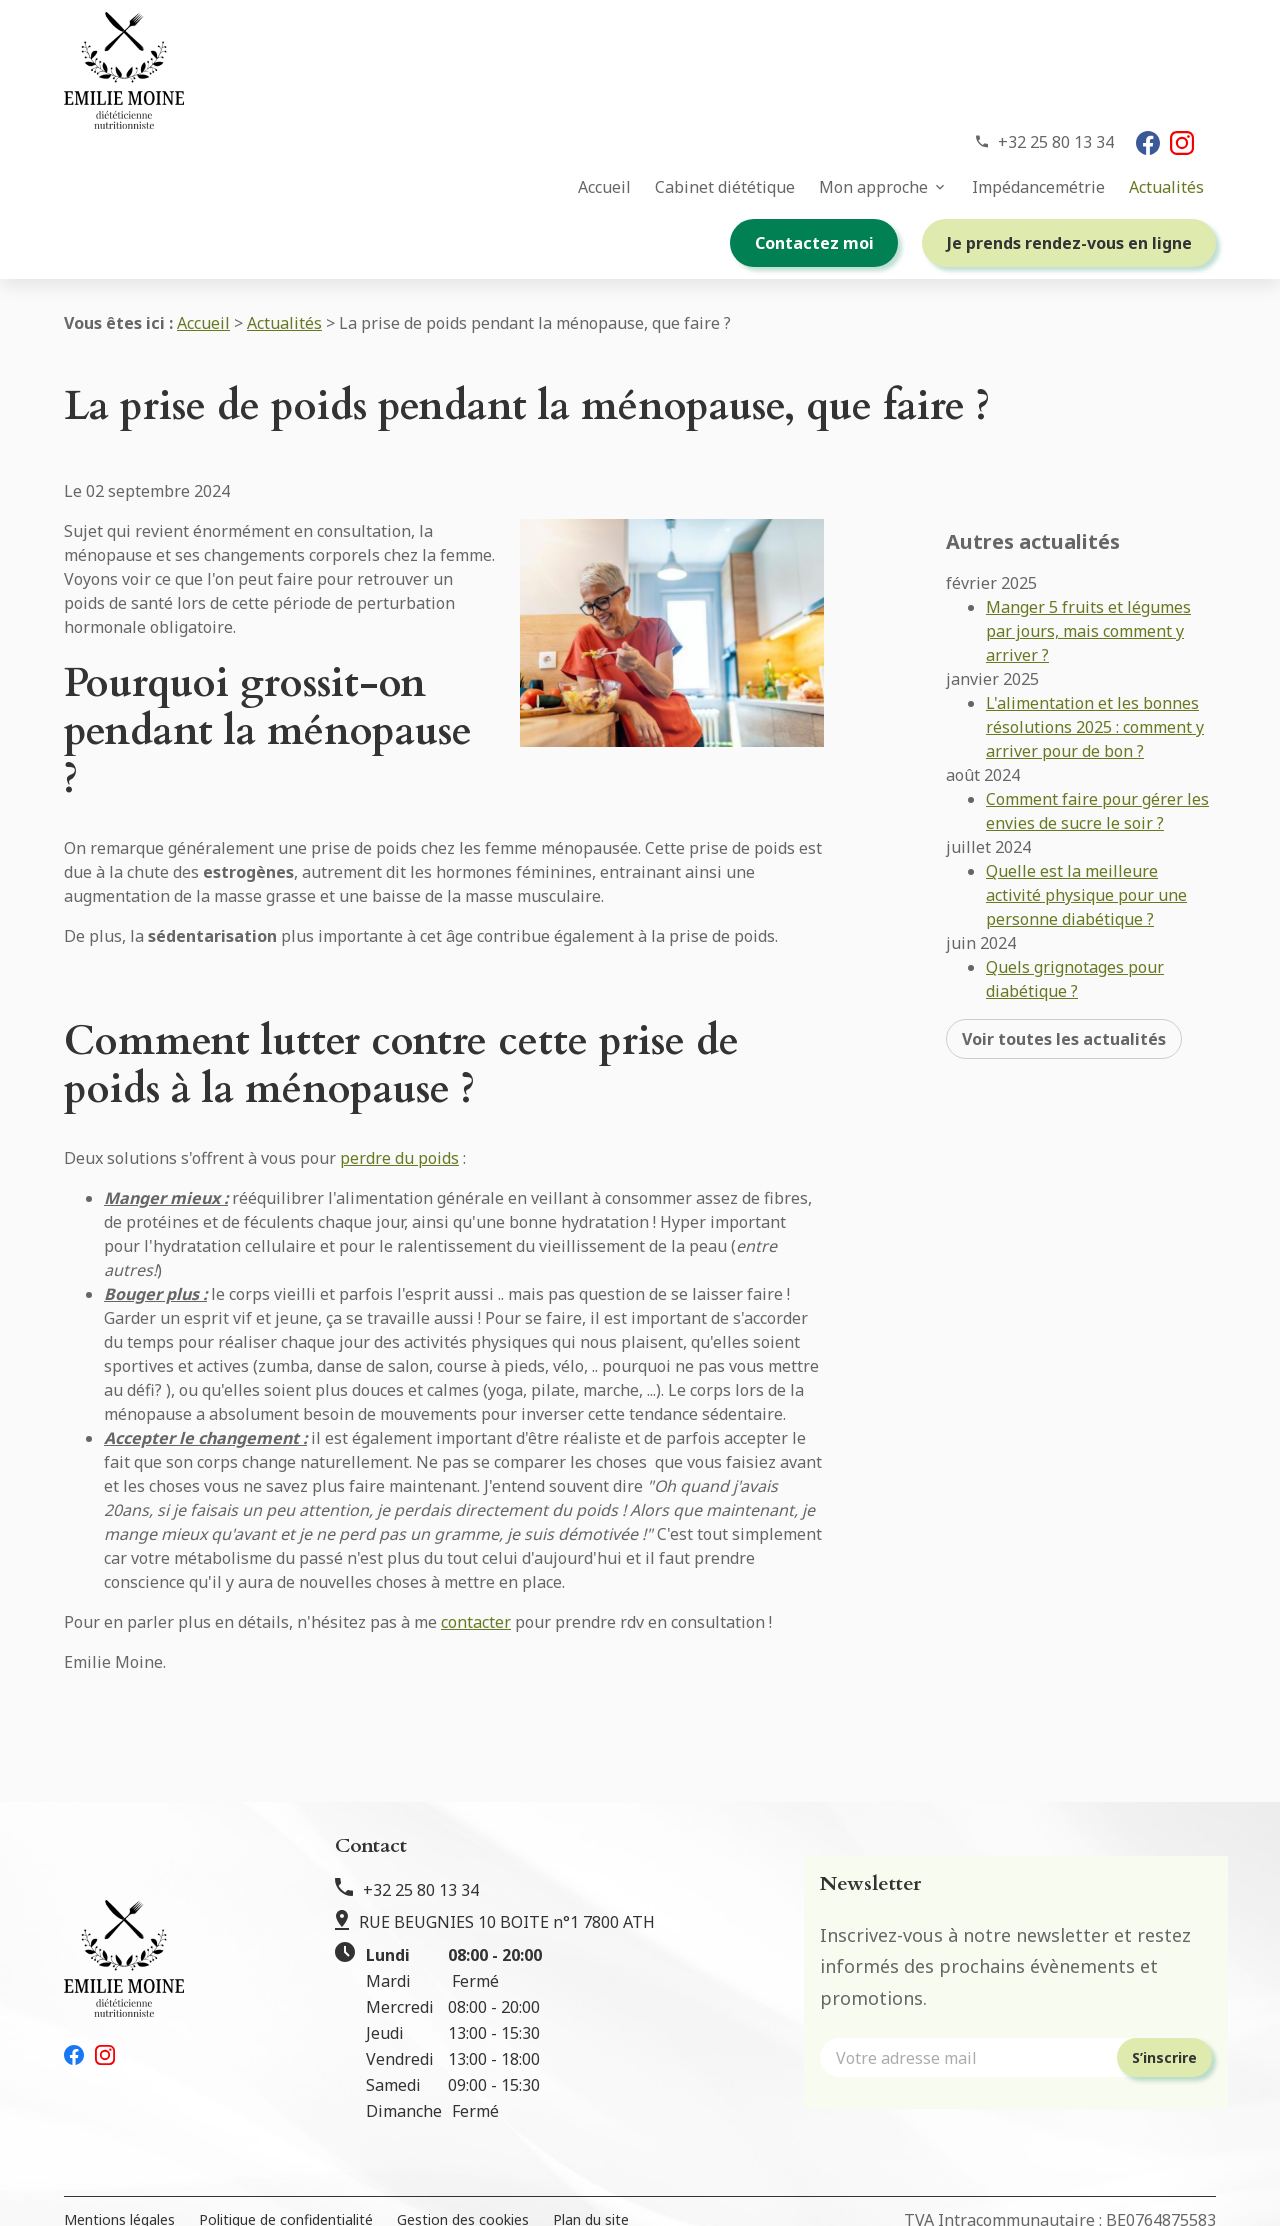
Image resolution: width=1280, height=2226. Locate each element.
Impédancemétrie (1038, 187)
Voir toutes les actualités (1064, 990)
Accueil (604, 187)
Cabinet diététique (725, 187)
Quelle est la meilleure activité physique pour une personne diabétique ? (1086, 846)
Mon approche (873, 187)
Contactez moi (814, 243)
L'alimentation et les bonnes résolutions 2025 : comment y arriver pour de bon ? (1095, 678)
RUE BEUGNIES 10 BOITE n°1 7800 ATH (507, 1922)
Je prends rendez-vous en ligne (1069, 243)
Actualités (1166, 187)
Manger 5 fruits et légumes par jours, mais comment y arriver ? (1088, 582)
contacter (476, 1622)
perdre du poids (399, 1158)
